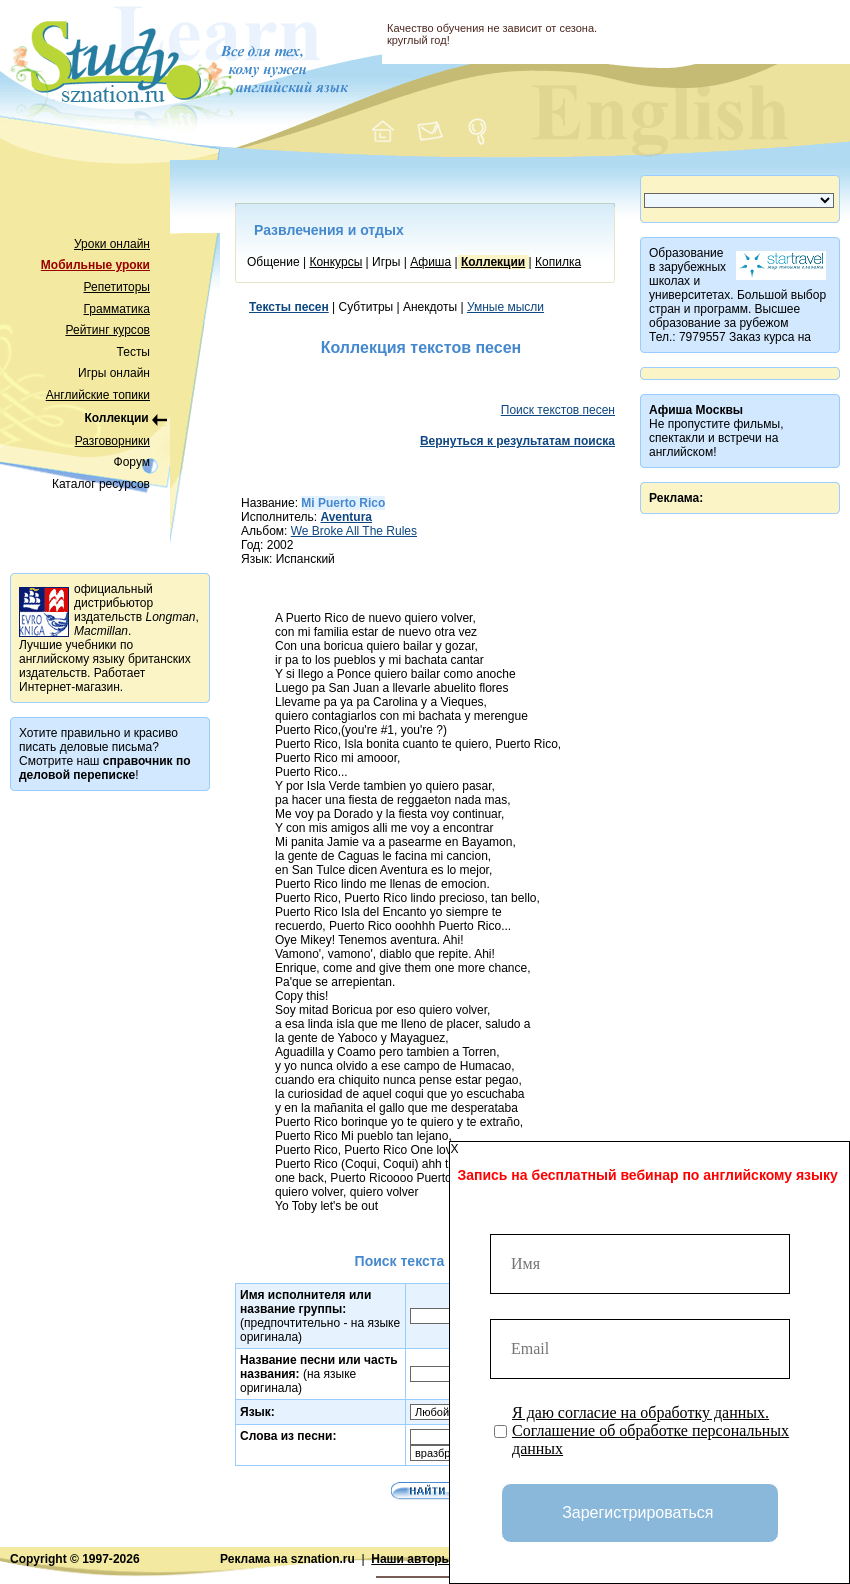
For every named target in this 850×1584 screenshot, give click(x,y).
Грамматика (117, 309)
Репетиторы (117, 287)
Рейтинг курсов (108, 330)
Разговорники (112, 441)
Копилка (558, 262)
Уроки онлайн (112, 244)
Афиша (430, 262)
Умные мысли (505, 307)
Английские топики (98, 395)
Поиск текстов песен (558, 410)
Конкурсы (335, 262)
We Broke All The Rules (354, 531)
